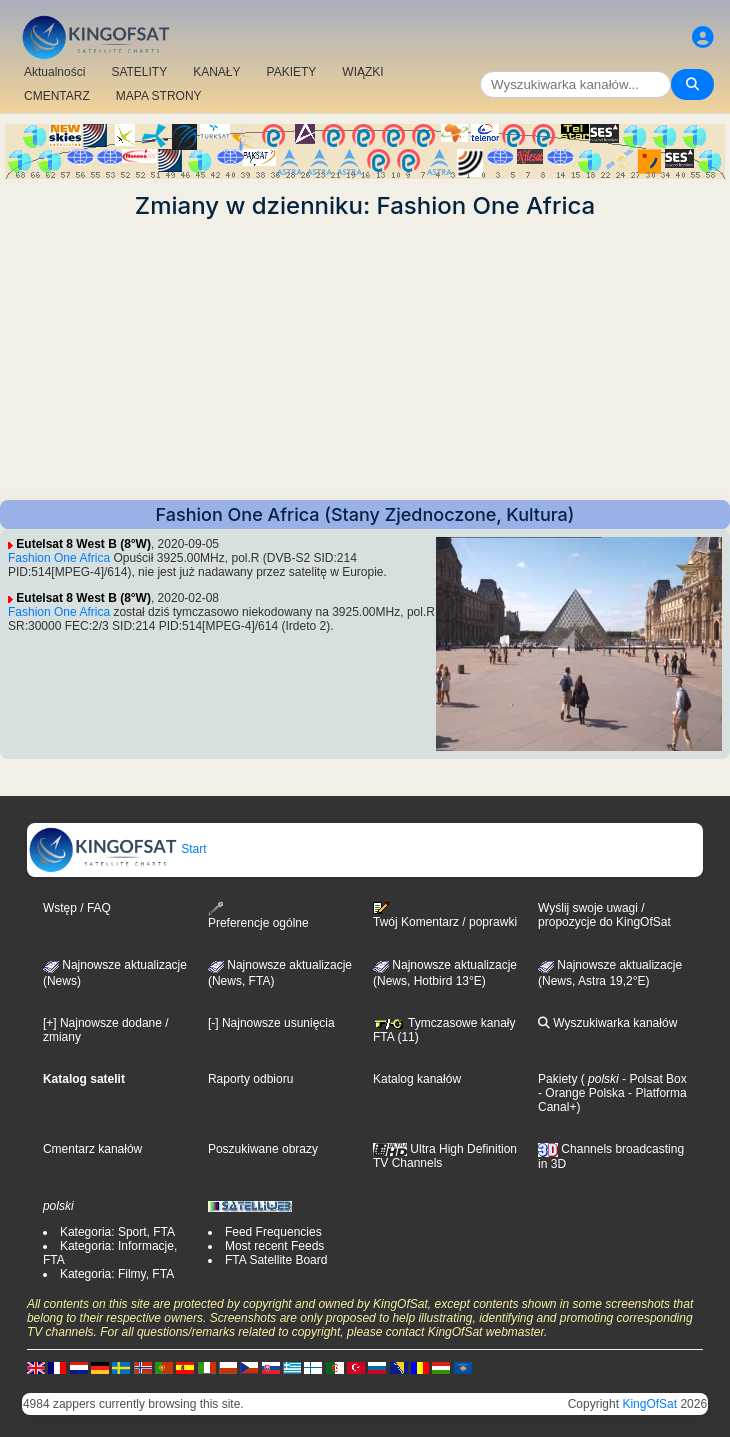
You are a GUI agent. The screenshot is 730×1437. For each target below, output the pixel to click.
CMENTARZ (57, 96)
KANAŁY (216, 72)
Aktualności (54, 72)
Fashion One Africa (59, 558)
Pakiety (557, 1079)
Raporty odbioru (250, 1079)
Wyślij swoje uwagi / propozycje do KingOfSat (604, 915)
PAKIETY (292, 72)
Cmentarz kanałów (92, 1149)
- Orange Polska (581, 1093)
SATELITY (139, 72)
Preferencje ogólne (258, 915)
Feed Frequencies (273, 1232)
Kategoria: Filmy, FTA (117, 1274)
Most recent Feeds (274, 1246)
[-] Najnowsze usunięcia (271, 1023)
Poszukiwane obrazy (263, 1149)
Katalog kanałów (417, 1079)
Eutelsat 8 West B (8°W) (83, 544)
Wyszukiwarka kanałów (607, 1023)
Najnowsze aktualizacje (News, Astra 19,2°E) (610, 973)
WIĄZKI (362, 72)
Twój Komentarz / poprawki (445, 915)
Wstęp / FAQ (77, 908)
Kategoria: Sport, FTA (117, 1232)
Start (117, 849)
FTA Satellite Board (276, 1260)
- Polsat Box (653, 1079)
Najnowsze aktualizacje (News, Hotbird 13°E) (445, 973)
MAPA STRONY (159, 96)
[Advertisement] (365, 360)
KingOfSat (649, 1404)
